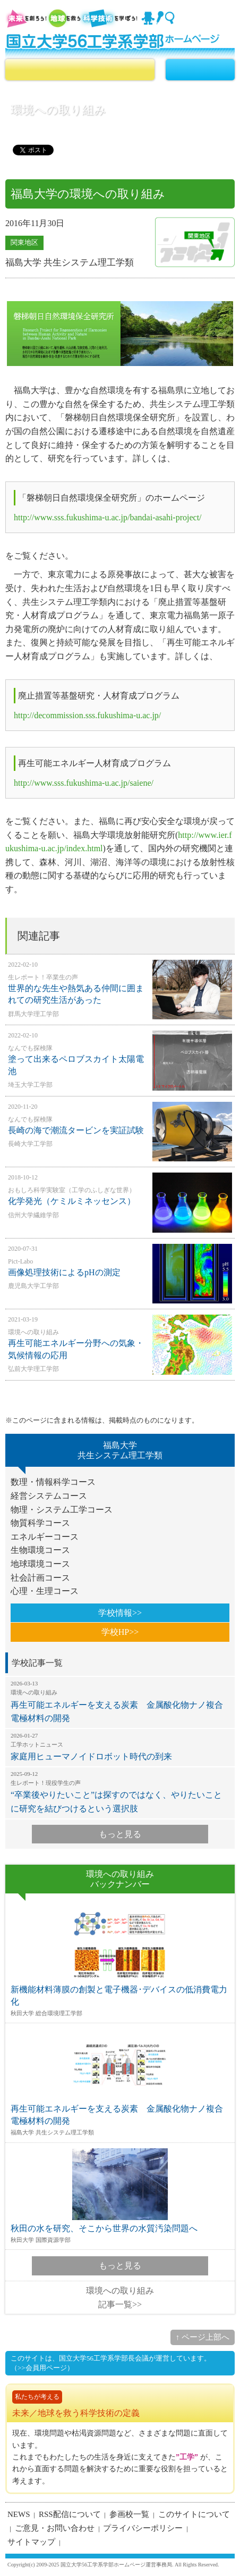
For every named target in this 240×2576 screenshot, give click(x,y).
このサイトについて (194, 2514)
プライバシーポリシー (143, 2528)
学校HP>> (120, 1631)
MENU (200, 69)
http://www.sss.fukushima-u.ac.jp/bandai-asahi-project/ (108, 517)
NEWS (18, 2514)
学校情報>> (120, 1612)
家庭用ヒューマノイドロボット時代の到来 (120, 1746)
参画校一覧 (129, 2514)
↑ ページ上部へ (202, 2337)
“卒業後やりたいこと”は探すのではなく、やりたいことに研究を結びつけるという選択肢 (120, 1791)
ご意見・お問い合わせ (55, 2528)
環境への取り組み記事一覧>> (120, 2297)
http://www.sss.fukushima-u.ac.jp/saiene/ (83, 782)
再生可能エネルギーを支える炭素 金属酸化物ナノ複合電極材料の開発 (120, 1701)
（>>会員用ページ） (42, 2368)
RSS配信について (70, 2514)
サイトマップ (31, 2542)
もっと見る (120, 1834)
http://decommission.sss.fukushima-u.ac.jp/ (87, 715)
